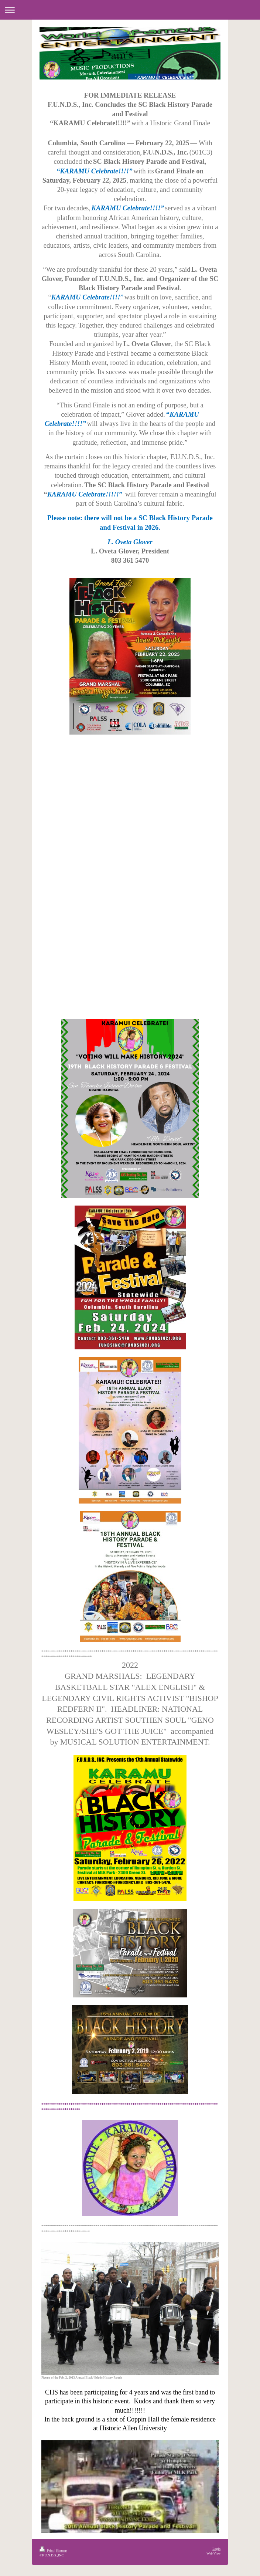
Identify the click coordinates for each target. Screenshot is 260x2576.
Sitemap (61, 2550)
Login (216, 2548)
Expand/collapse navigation (130, 10)
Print (47, 2550)
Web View (213, 2553)
